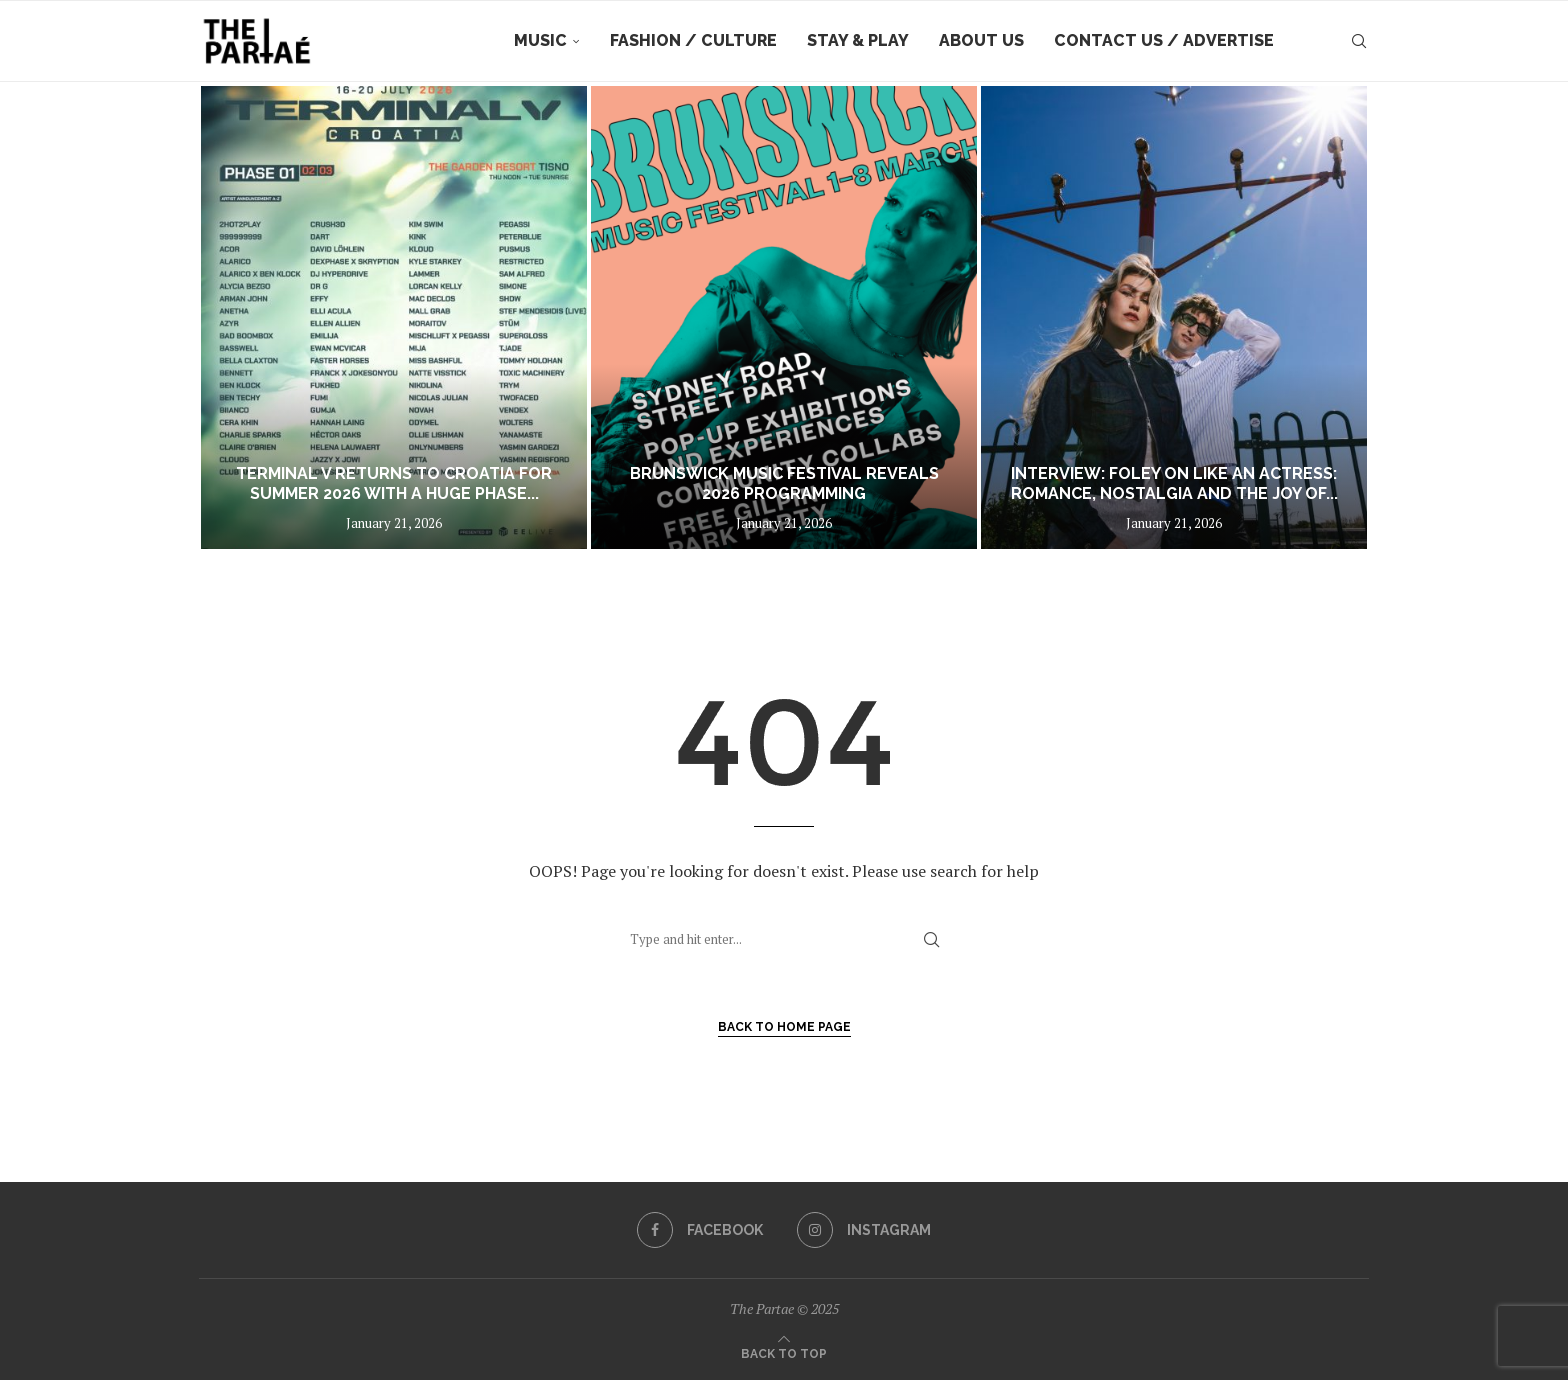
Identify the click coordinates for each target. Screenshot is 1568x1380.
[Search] (1359, 41)
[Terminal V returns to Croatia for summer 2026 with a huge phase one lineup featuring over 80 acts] (394, 317)
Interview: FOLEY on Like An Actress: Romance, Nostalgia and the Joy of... (1174, 484)
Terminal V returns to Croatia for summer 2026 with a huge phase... (394, 484)
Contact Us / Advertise (1164, 40)
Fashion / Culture (693, 40)
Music (540, 40)
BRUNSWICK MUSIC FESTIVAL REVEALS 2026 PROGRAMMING (784, 484)
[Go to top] (784, 1352)
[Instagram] (864, 1230)
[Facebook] (700, 1230)
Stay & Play (858, 40)
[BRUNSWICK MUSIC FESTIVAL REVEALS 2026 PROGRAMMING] (784, 317)
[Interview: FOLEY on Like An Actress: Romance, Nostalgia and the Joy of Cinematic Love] (1174, 317)
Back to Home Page (784, 1027)
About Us (981, 40)
